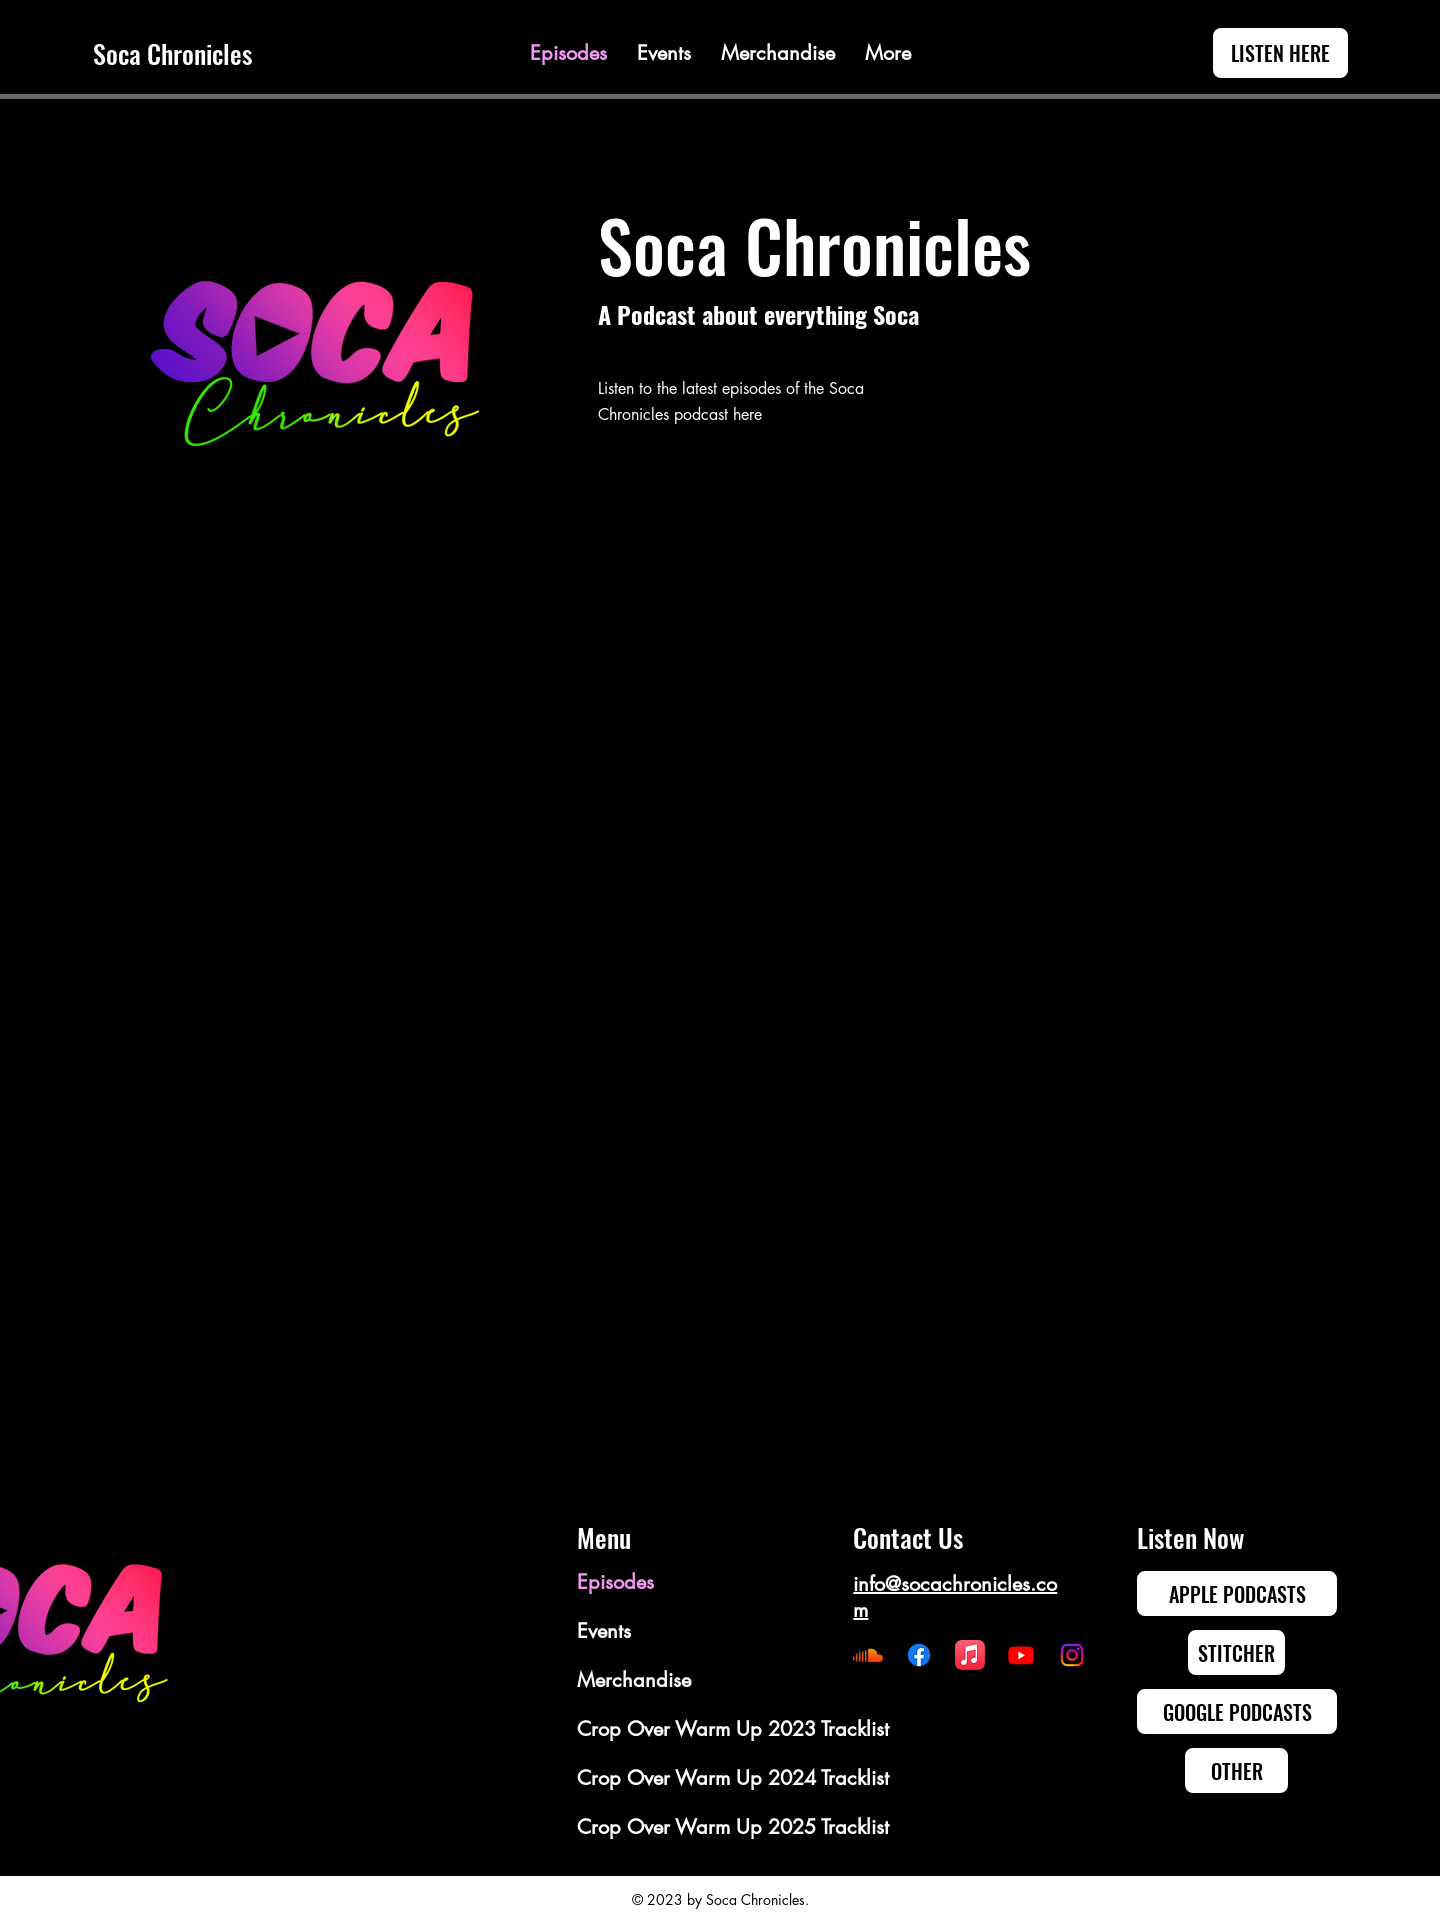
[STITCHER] (1236, 1652)
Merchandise (634, 1680)
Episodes (615, 1582)
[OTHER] (1236, 1770)
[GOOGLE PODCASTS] (1237, 1711)
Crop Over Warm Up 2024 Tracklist (649, 1778)
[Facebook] (919, 1655)
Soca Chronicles (172, 53)
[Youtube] (1021, 1655)
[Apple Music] (970, 1655)
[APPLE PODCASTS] (1237, 1593)
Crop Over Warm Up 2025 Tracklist (649, 1827)
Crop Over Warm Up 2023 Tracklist (649, 1729)
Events (604, 1631)
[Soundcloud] (868, 1655)
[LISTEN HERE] (1280, 53)
